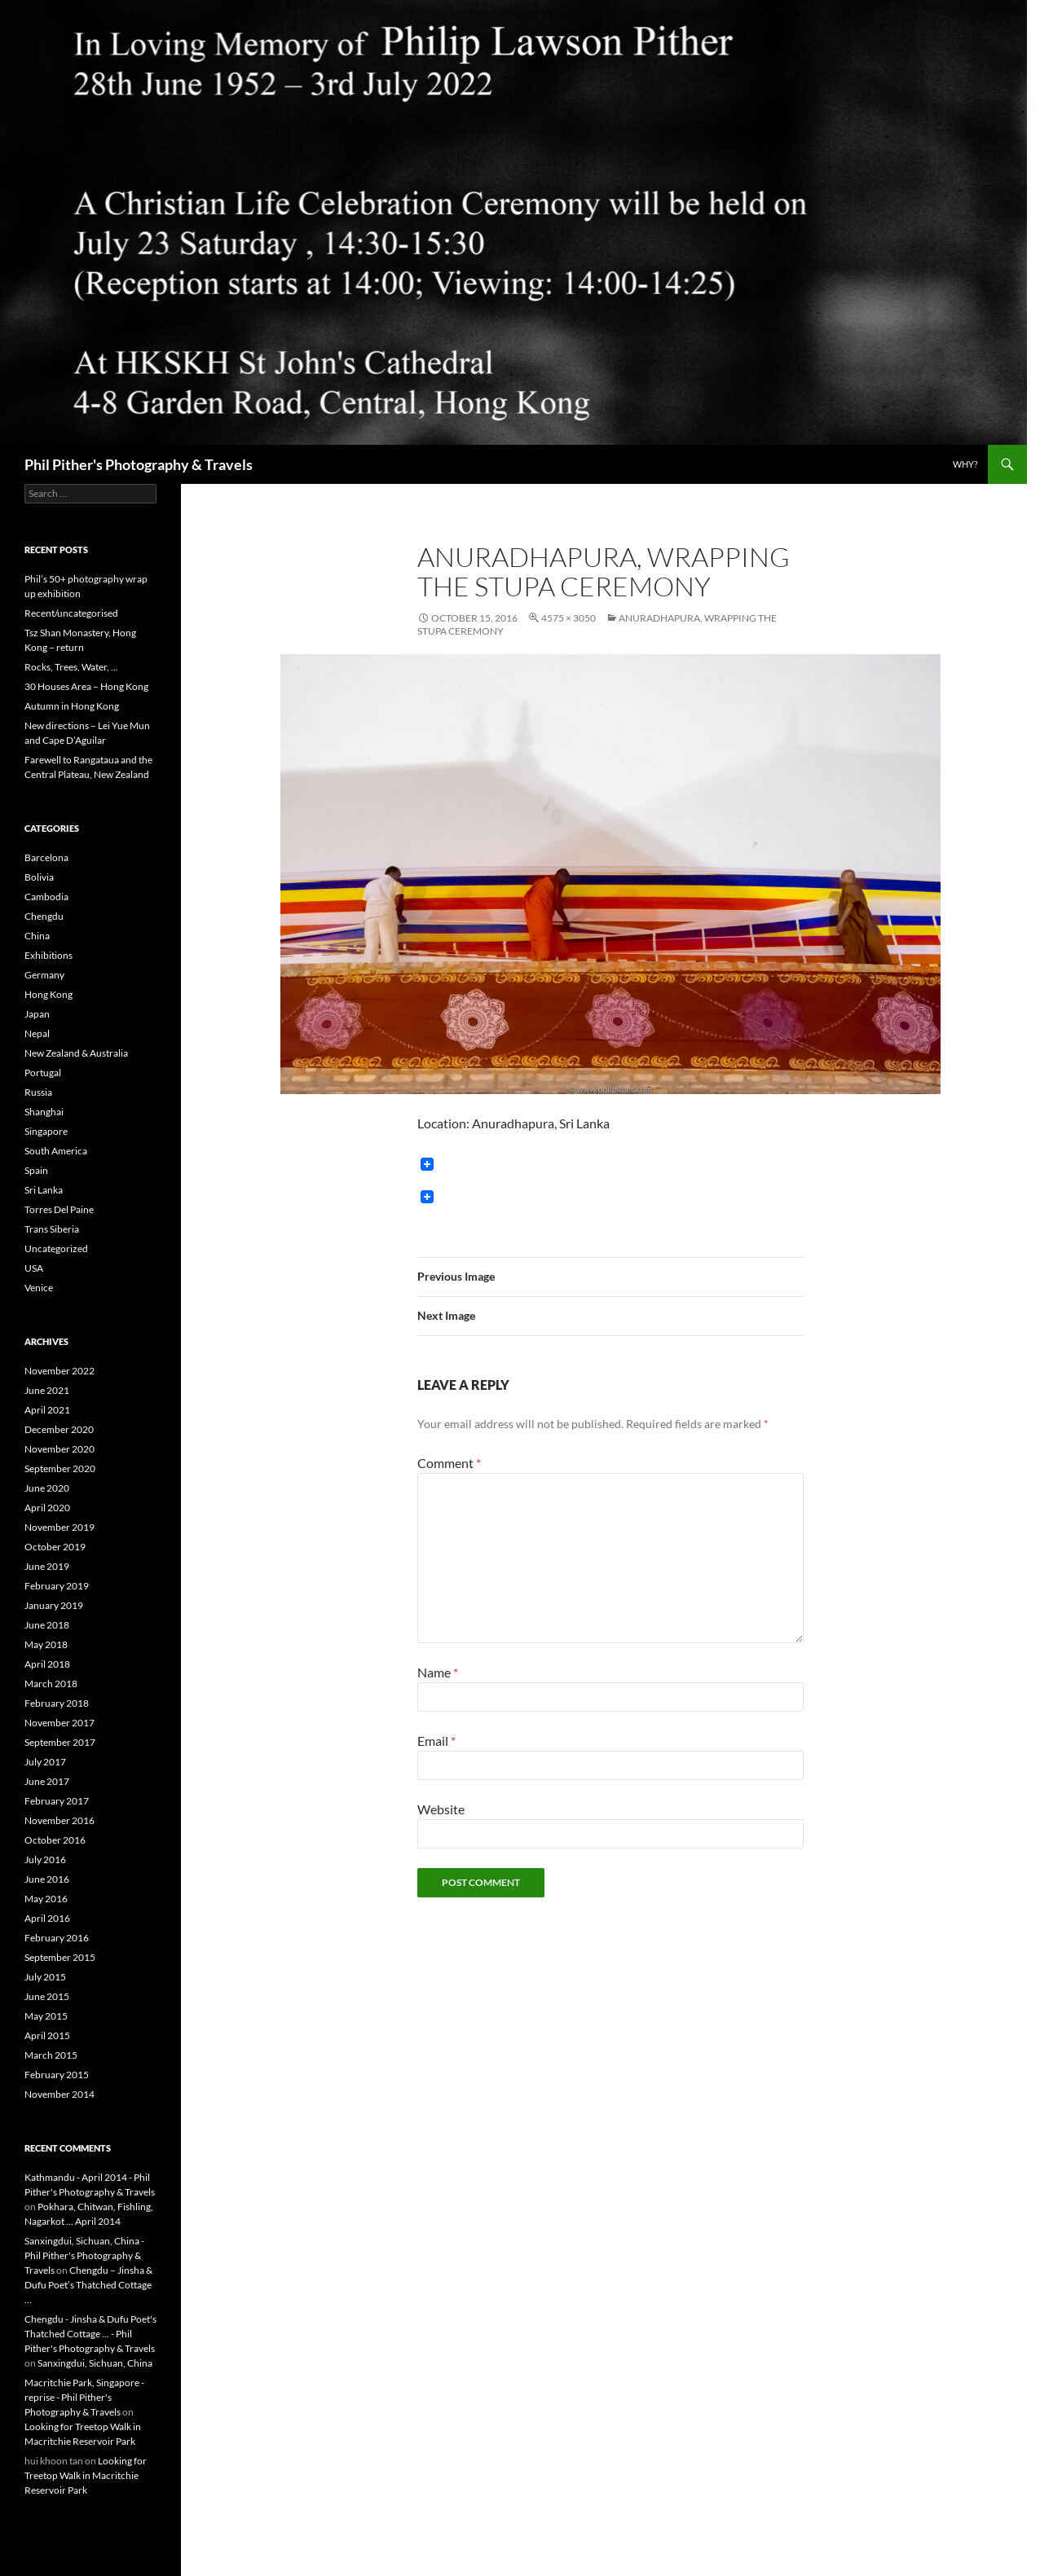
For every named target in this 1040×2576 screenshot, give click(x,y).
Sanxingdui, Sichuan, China (94, 2363)
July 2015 (45, 1977)
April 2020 (47, 1507)
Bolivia (39, 877)
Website (441, 1809)
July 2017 (45, 1762)
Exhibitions (48, 955)
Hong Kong (48, 994)
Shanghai (44, 1112)
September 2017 (59, 1742)
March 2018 (50, 1683)
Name (437, 1672)
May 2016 (46, 1898)
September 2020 (59, 1468)
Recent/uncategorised (71, 613)
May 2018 (46, 1644)
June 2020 (46, 1488)
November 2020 (59, 1449)
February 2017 (56, 1801)
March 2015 (50, 2055)
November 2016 (59, 1820)
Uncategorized (56, 1248)
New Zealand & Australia (76, 1053)
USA (33, 1268)
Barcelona (46, 857)
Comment (449, 1462)
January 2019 (53, 1605)
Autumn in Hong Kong (71, 706)
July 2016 (45, 1859)
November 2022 (59, 1371)
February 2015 (56, 2074)
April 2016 (47, 1918)
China (37, 936)
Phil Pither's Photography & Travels (138, 464)
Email (436, 1740)
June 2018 (46, 1625)
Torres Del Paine (59, 1209)
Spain (36, 1170)
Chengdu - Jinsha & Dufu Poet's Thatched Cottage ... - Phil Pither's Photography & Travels (90, 2333)
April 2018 (47, 1664)
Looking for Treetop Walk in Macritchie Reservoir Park (85, 2475)
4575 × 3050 (568, 618)
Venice (38, 1287)
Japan (37, 1014)
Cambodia (46, 896)
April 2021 (47, 1410)
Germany (44, 975)
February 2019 (56, 1586)
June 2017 (46, 1781)
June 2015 (46, 1996)
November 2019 (59, 1527)
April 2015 (47, 2035)
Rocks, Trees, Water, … (71, 667)
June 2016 (46, 1879)
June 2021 (46, 1390)
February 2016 (56, 1938)
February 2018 (56, 1703)
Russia (38, 1092)
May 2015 (46, 2016)
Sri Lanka (43, 1190)
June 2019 (46, 1566)
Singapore (46, 1131)
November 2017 (59, 1723)
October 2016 (55, 1840)
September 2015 (59, 1957)
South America (55, 1151)
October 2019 (55, 1547)
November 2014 (59, 2094)
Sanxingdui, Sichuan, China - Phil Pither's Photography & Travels (84, 2255)
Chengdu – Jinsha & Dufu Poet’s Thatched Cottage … (88, 2285)
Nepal (37, 1033)
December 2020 (59, 1429)
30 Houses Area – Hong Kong (86, 686)
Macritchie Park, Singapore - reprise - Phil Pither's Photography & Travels (84, 2397)
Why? (965, 464)
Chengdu (44, 916)
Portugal (42, 1072)
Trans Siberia (51, 1229)
